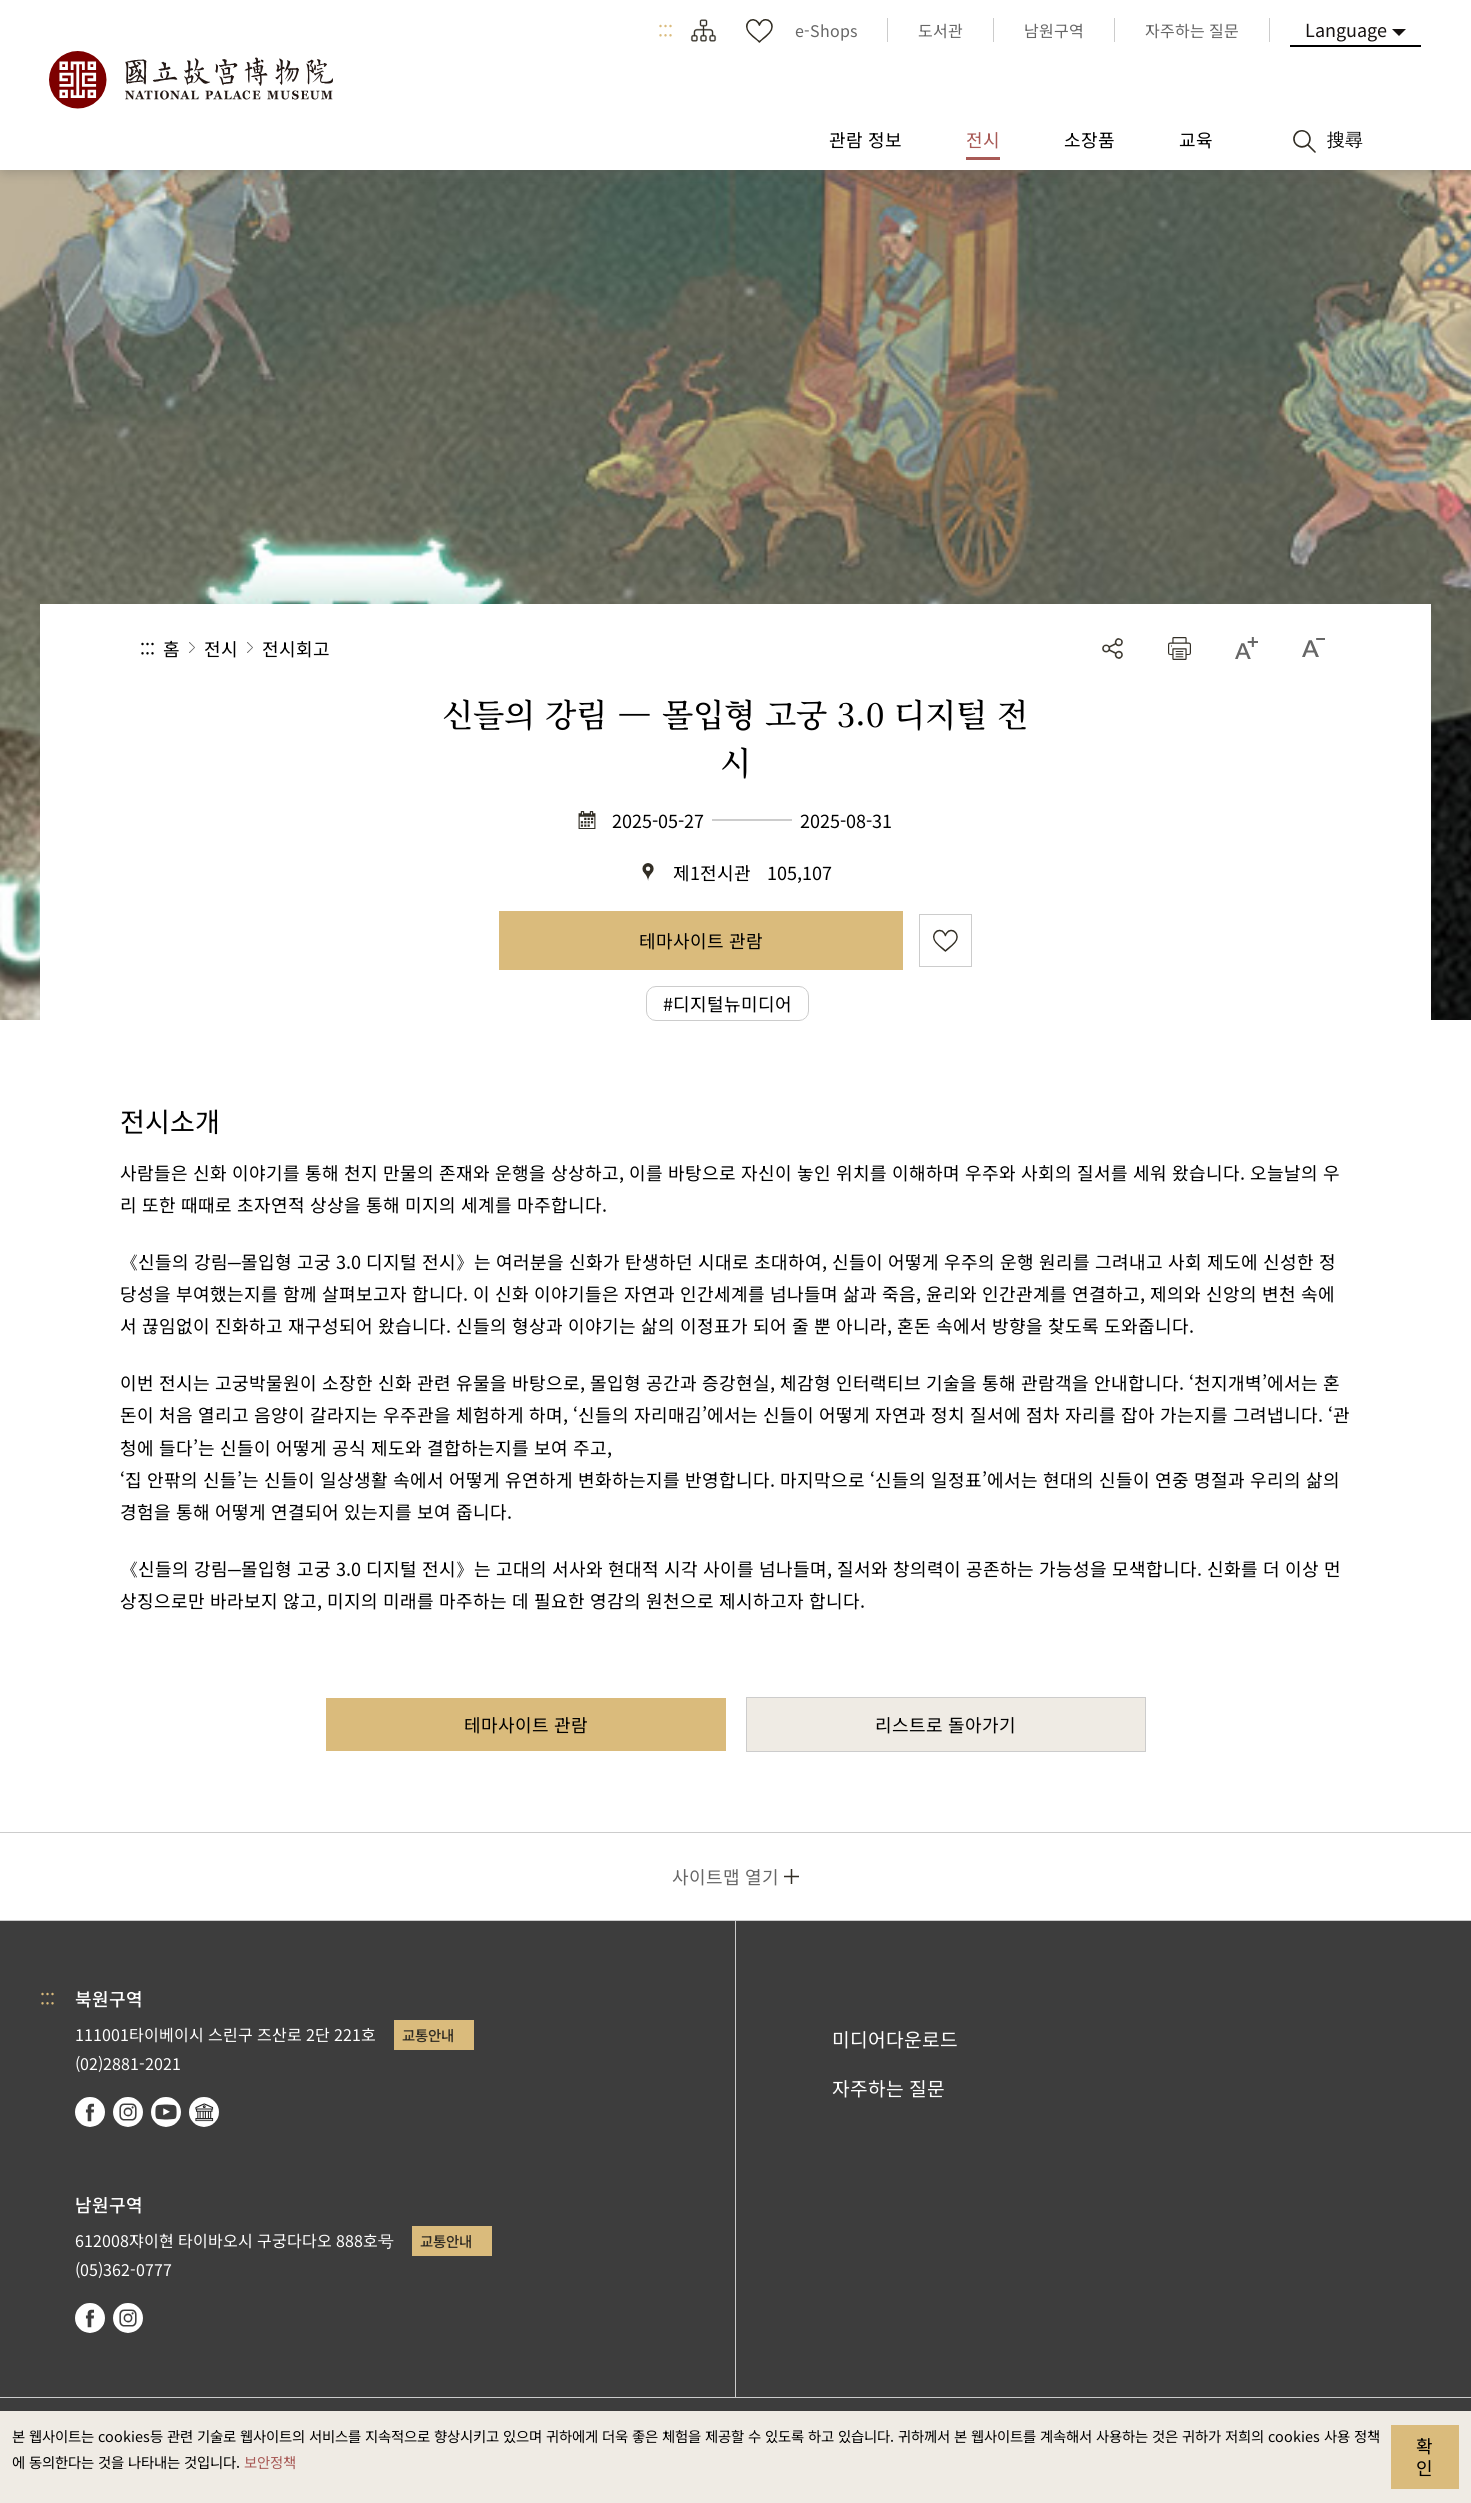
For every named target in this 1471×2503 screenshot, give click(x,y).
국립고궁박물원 (190, 80)
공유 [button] (1112, 648)
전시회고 (296, 648)
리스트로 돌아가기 (945, 1724)
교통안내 (428, 2034)
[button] (1179, 648)
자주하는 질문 (888, 2088)
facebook (90, 2112)
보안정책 (270, 2461)
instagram (128, 2112)
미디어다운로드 (895, 2039)
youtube (166, 2112)
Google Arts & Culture (204, 2112)
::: (665, 30)
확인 (1424, 2456)
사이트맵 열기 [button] (725, 1876)
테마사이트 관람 (701, 940)
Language (1346, 29)
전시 (221, 648)
